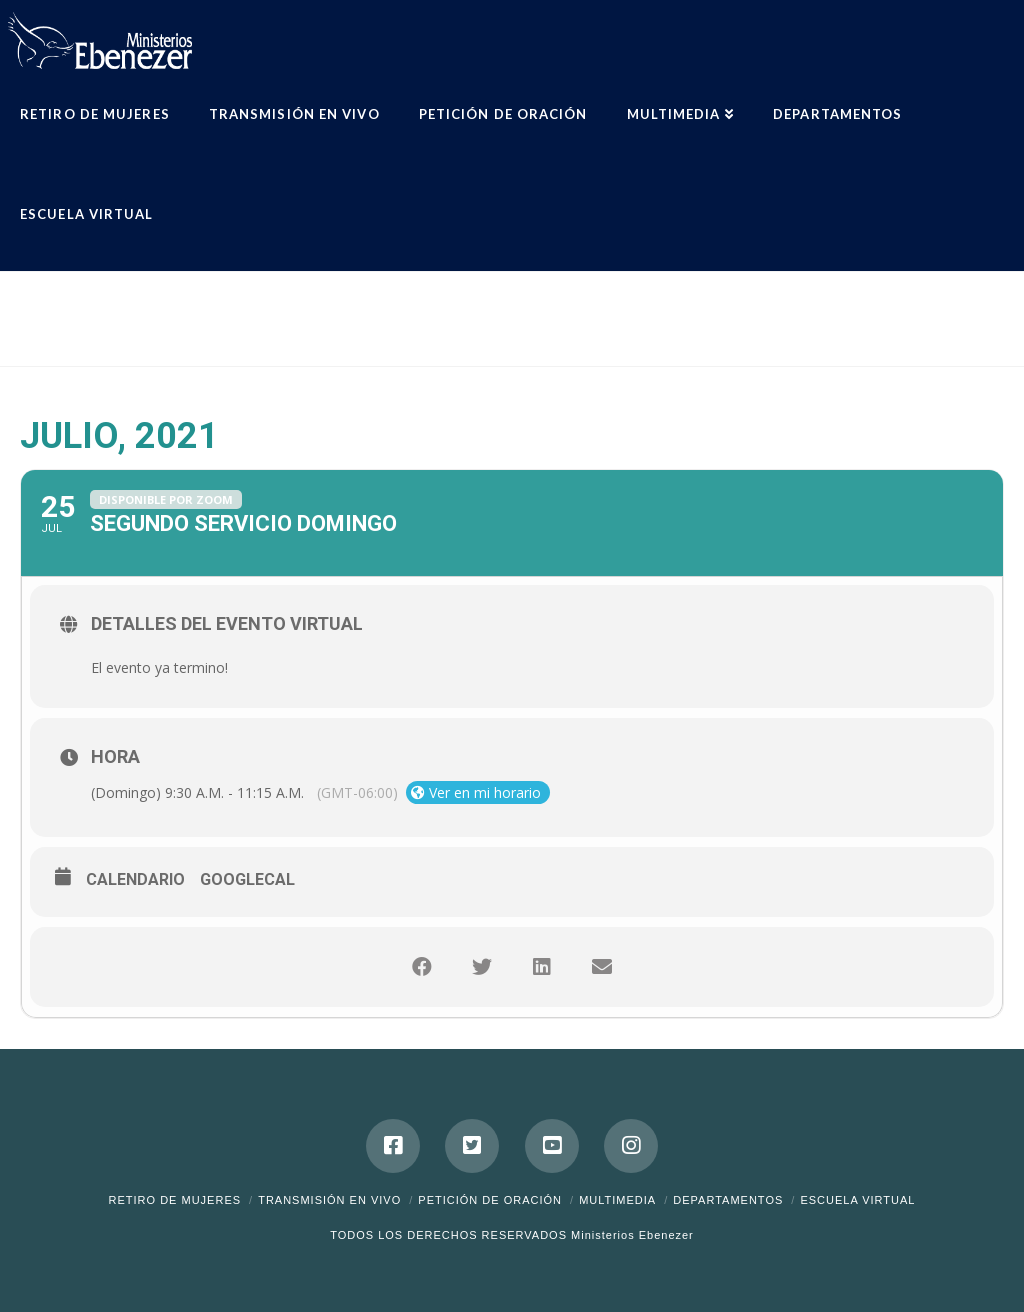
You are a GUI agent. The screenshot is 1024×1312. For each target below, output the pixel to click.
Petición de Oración (490, 1200)
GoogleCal (247, 879)
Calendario (135, 879)
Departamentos (728, 1200)
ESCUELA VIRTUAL (857, 1200)
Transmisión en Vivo (329, 1200)
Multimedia (617, 1200)
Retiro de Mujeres (175, 1200)
